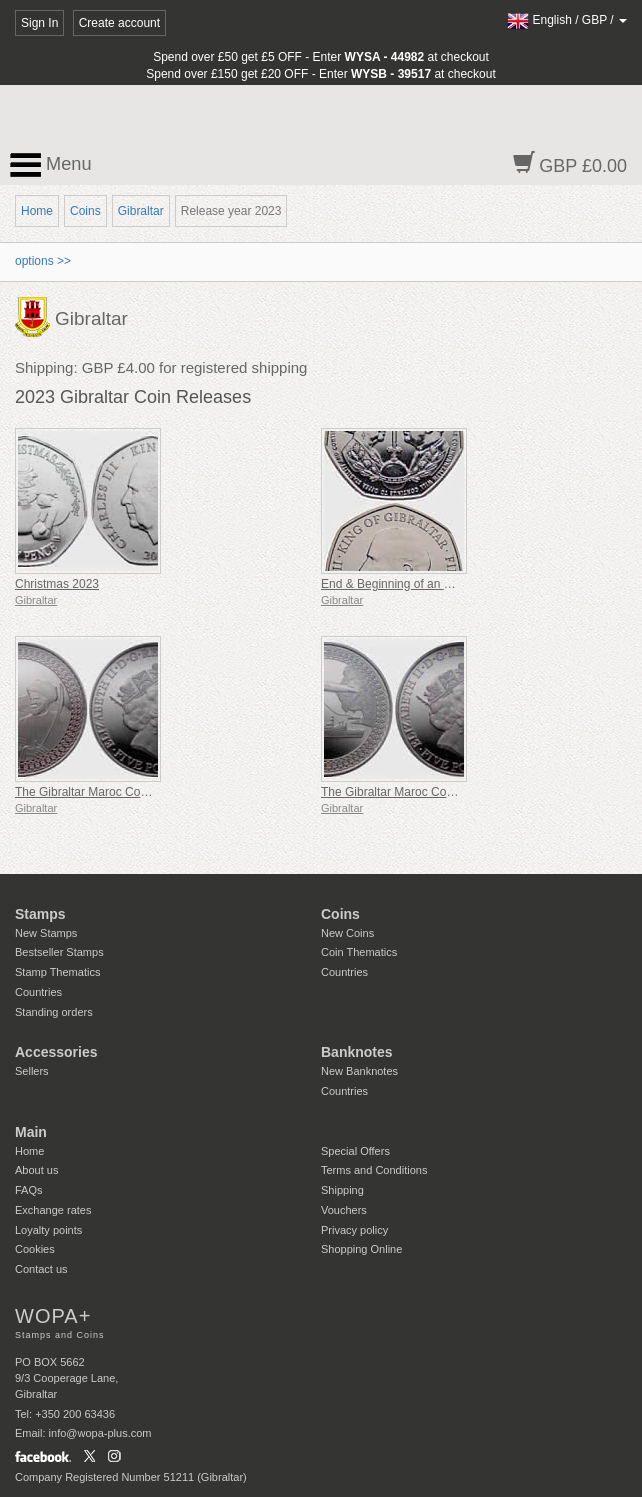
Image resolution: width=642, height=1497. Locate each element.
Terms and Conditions (374, 1170)
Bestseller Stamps (59, 952)
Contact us (41, 1269)
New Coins (347, 933)
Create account (119, 23)
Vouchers (344, 1210)
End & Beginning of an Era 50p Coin (417, 584)
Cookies (35, 1249)
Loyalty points (48, 1230)
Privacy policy (354, 1230)
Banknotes (357, 1052)
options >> (43, 261)
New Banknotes (359, 1071)
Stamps (40, 914)
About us (36, 1170)
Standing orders (54, 1012)
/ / (567, 20)
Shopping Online (361, 1249)
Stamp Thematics (57, 972)
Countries (38, 992)
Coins (85, 211)
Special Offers (355, 1151)
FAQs (29, 1190)
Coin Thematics (359, 952)
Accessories (56, 1052)
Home (37, 211)
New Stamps (46, 933)
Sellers (32, 1071)
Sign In (39, 23)
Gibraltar (141, 211)
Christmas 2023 (57, 584)
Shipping (342, 1190)
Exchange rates (53, 1210)
